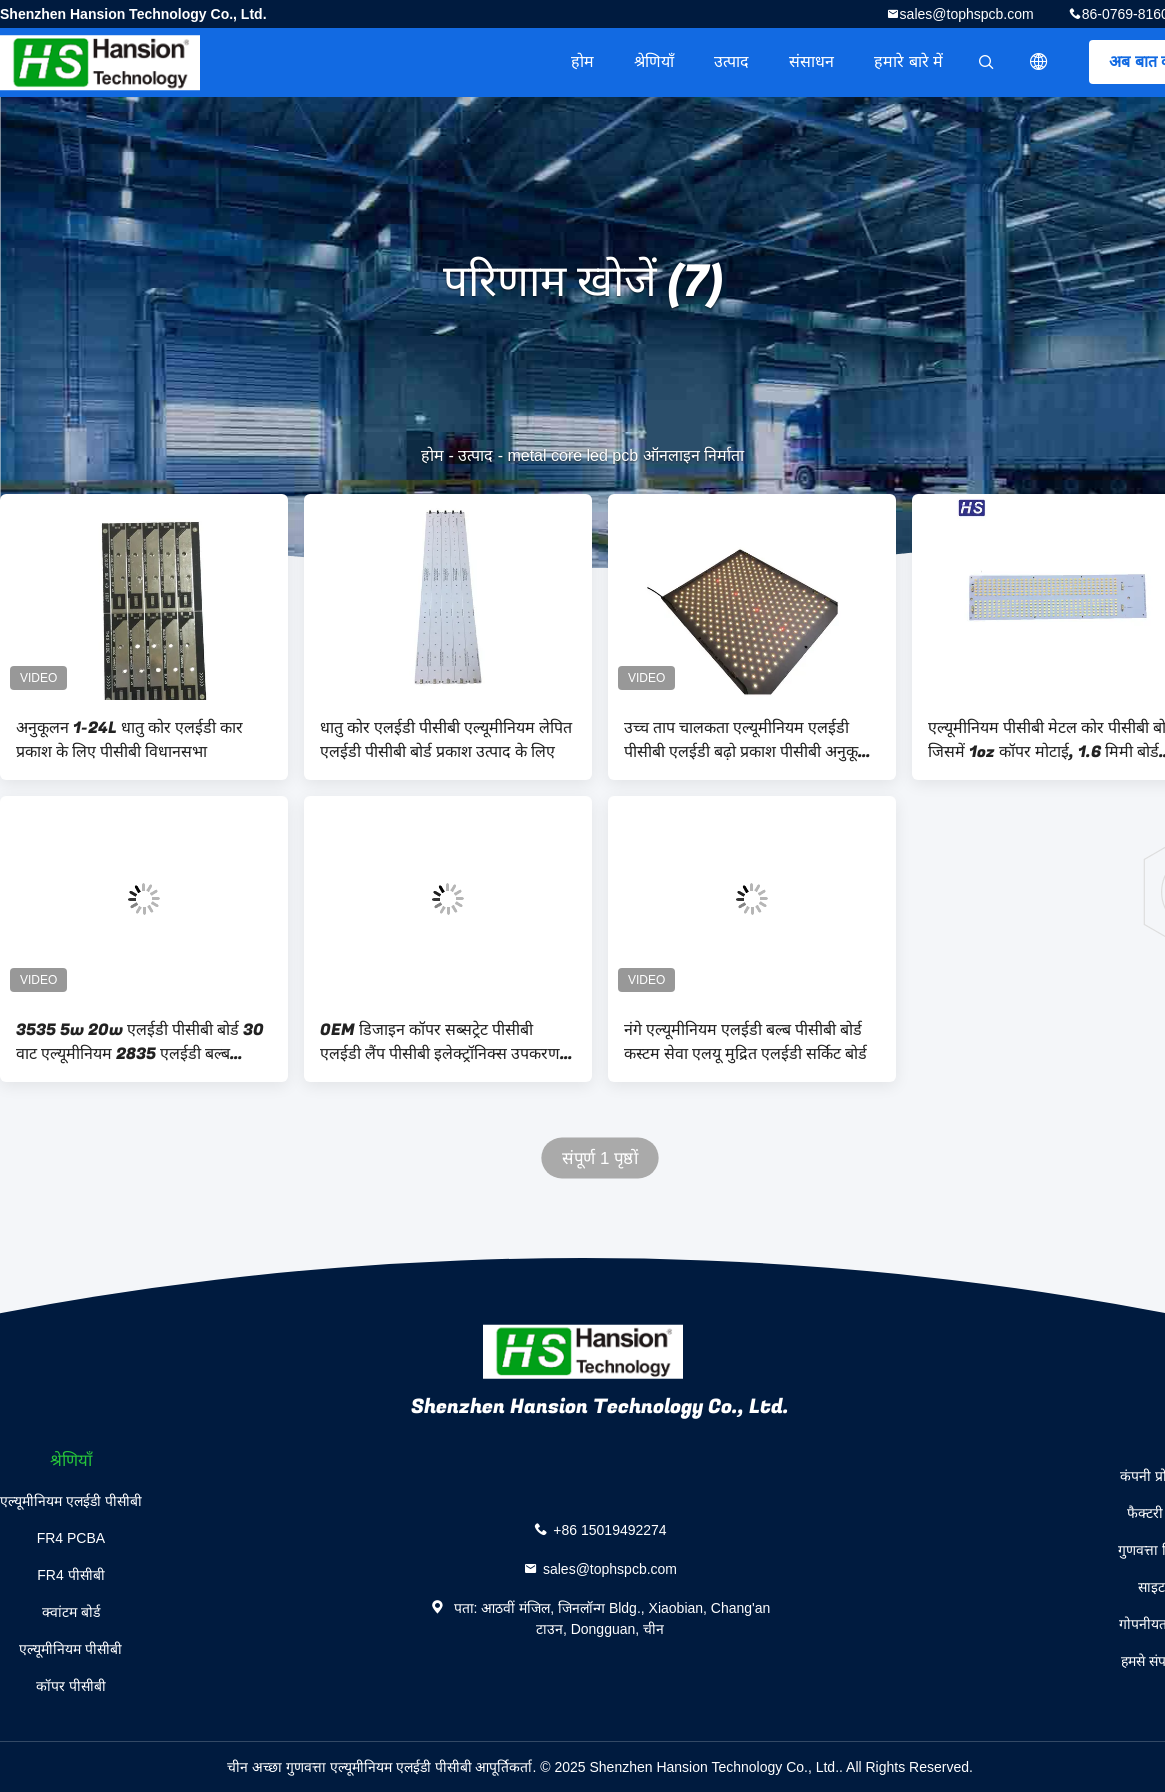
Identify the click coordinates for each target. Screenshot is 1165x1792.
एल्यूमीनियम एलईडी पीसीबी (71, 1501)
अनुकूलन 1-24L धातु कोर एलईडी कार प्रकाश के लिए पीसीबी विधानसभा (129, 740)
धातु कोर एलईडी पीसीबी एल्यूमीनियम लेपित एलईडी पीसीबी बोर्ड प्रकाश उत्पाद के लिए (446, 740)
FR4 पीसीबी (70, 1575)
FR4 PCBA (71, 1538)
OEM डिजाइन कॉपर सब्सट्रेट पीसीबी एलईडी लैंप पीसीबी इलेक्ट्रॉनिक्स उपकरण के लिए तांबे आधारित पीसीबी (448, 1042)
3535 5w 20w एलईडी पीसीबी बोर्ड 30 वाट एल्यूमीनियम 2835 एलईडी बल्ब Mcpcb (140, 1042)
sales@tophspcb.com (967, 14)
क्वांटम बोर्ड (71, 1612)
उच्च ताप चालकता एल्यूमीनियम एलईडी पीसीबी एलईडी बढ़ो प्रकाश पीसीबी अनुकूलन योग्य (751, 740)
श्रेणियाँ (654, 61)
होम (582, 61)
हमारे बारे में (908, 61)
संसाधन (811, 61)
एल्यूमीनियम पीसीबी (70, 1649)
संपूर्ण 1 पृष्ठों (600, 1158)
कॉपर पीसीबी (71, 1686)
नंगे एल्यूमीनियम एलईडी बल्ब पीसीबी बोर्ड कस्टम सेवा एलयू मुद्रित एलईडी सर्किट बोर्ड (745, 1042)
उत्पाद (731, 61)
